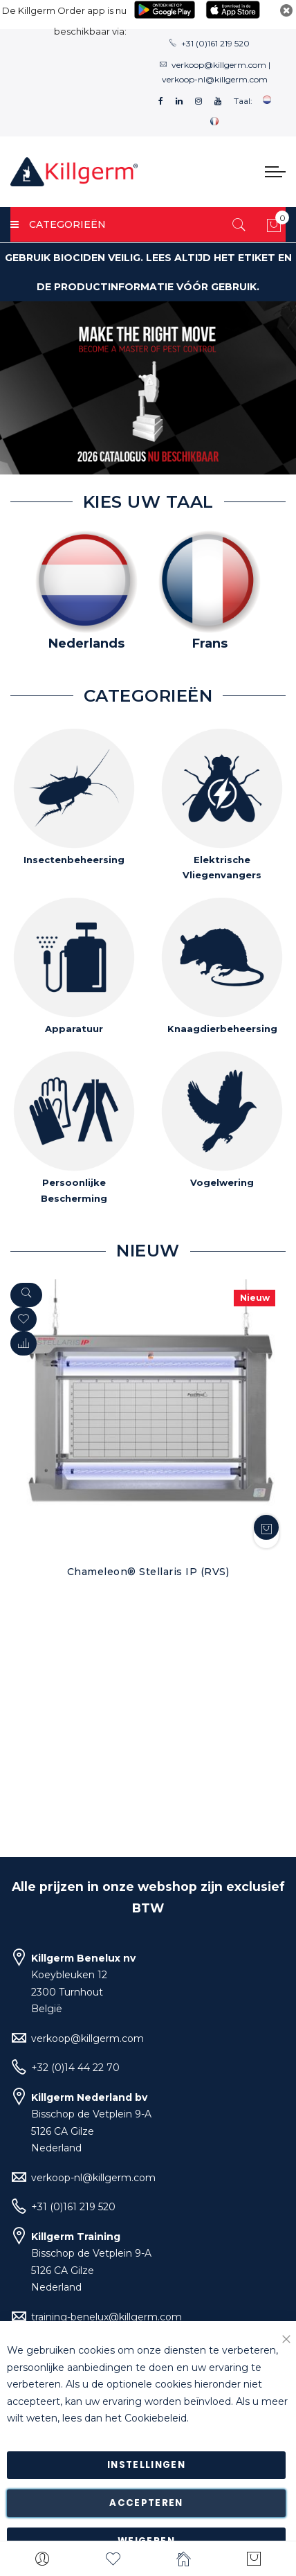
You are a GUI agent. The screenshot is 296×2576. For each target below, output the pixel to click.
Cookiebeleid (155, 2419)
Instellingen (146, 2464)
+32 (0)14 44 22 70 (75, 2067)
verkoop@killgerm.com (219, 65)
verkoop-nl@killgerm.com (215, 79)
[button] (23, 1343)
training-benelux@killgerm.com (106, 2317)
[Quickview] (26, 1295)
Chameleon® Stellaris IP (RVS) (148, 1571)
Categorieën (58, 224)
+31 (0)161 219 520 (215, 43)
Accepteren (146, 2503)
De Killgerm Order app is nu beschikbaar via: (64, 21)
